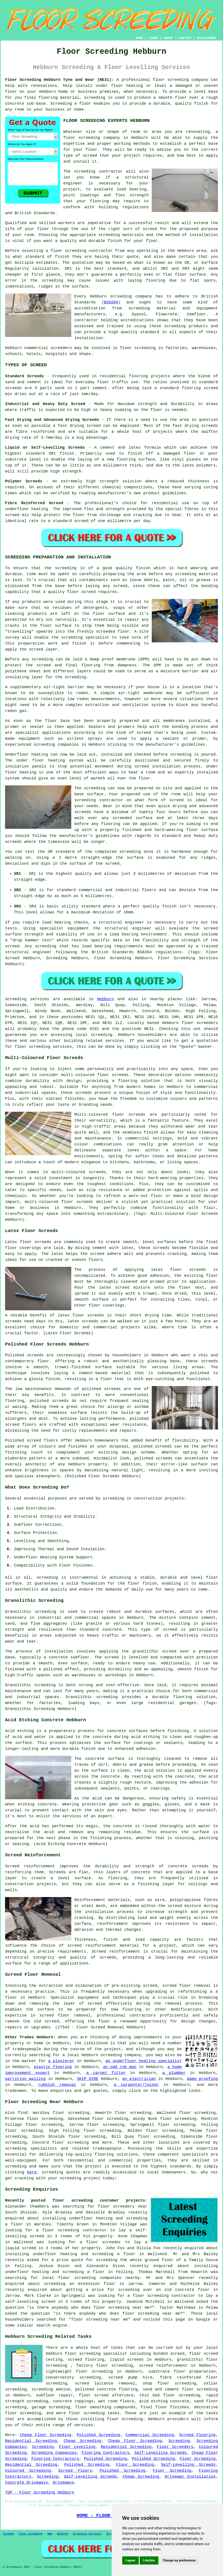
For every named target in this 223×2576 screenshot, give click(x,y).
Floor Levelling (77, 2447)
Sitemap (8, 2533)
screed (150, 229)
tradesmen (15, 2091)
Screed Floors (75, 2470)
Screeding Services (87, 2533)
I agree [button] (130, 2560)
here (31, 2172)
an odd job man (120, 2067)
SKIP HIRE (87, 2079)
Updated (62, 2533)
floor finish (142, 1583)
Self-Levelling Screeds (160, 2453)
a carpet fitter (106, 2073)
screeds (60, 1401)
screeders (61, 348)
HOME (139, 38)
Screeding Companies (54, 2453)
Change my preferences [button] (179, 2560)
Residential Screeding (31, 2441)
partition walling (25, 2079)
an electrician (139, 2079)
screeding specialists (31, 2148)
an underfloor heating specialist (143, 2061)
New (49, 2533)
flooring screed (200, 388)
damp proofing (202, 2079)
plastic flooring (53, 2067)
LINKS (153, 38)
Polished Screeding (98, 2435)
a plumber (174, 2073)
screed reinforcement (163, 2365)
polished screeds (153, 1458)
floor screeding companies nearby (99, 2278)
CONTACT (185, 38)
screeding (101, 1035)
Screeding (179, 2441)
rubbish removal (57, 2085)
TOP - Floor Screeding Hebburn (39, 2492)
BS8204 (111, 302)
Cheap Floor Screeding (45, 2435)
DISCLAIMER (206, 38)
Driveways (63, 2482)
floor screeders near (122, 2206)
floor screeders (200, 1023)
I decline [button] (149, 2560)
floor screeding (171, 80)
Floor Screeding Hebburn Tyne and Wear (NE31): (59, 80)
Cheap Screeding (82, 2441)
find (22, 2113)
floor (71, 2353)
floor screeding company (91, 138)
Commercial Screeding (150, 2435)
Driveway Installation (190, 2476)
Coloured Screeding (28, 2470)
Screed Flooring (197, 2435)
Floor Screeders (175, 2447)
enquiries (61, 2091)
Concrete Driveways (26, 2482)
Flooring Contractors (105, 2453)
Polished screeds (24, 1355)
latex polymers (199, 465)
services (114, 1041)
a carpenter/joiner (136, 2085)
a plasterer (61, 2061)
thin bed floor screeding (169, 2395)
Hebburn (105, 999)
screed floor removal (186, 1985)
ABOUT (168, 38)
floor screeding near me (122, 2307)
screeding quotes (61, 2172)
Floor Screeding (198, 2459)
